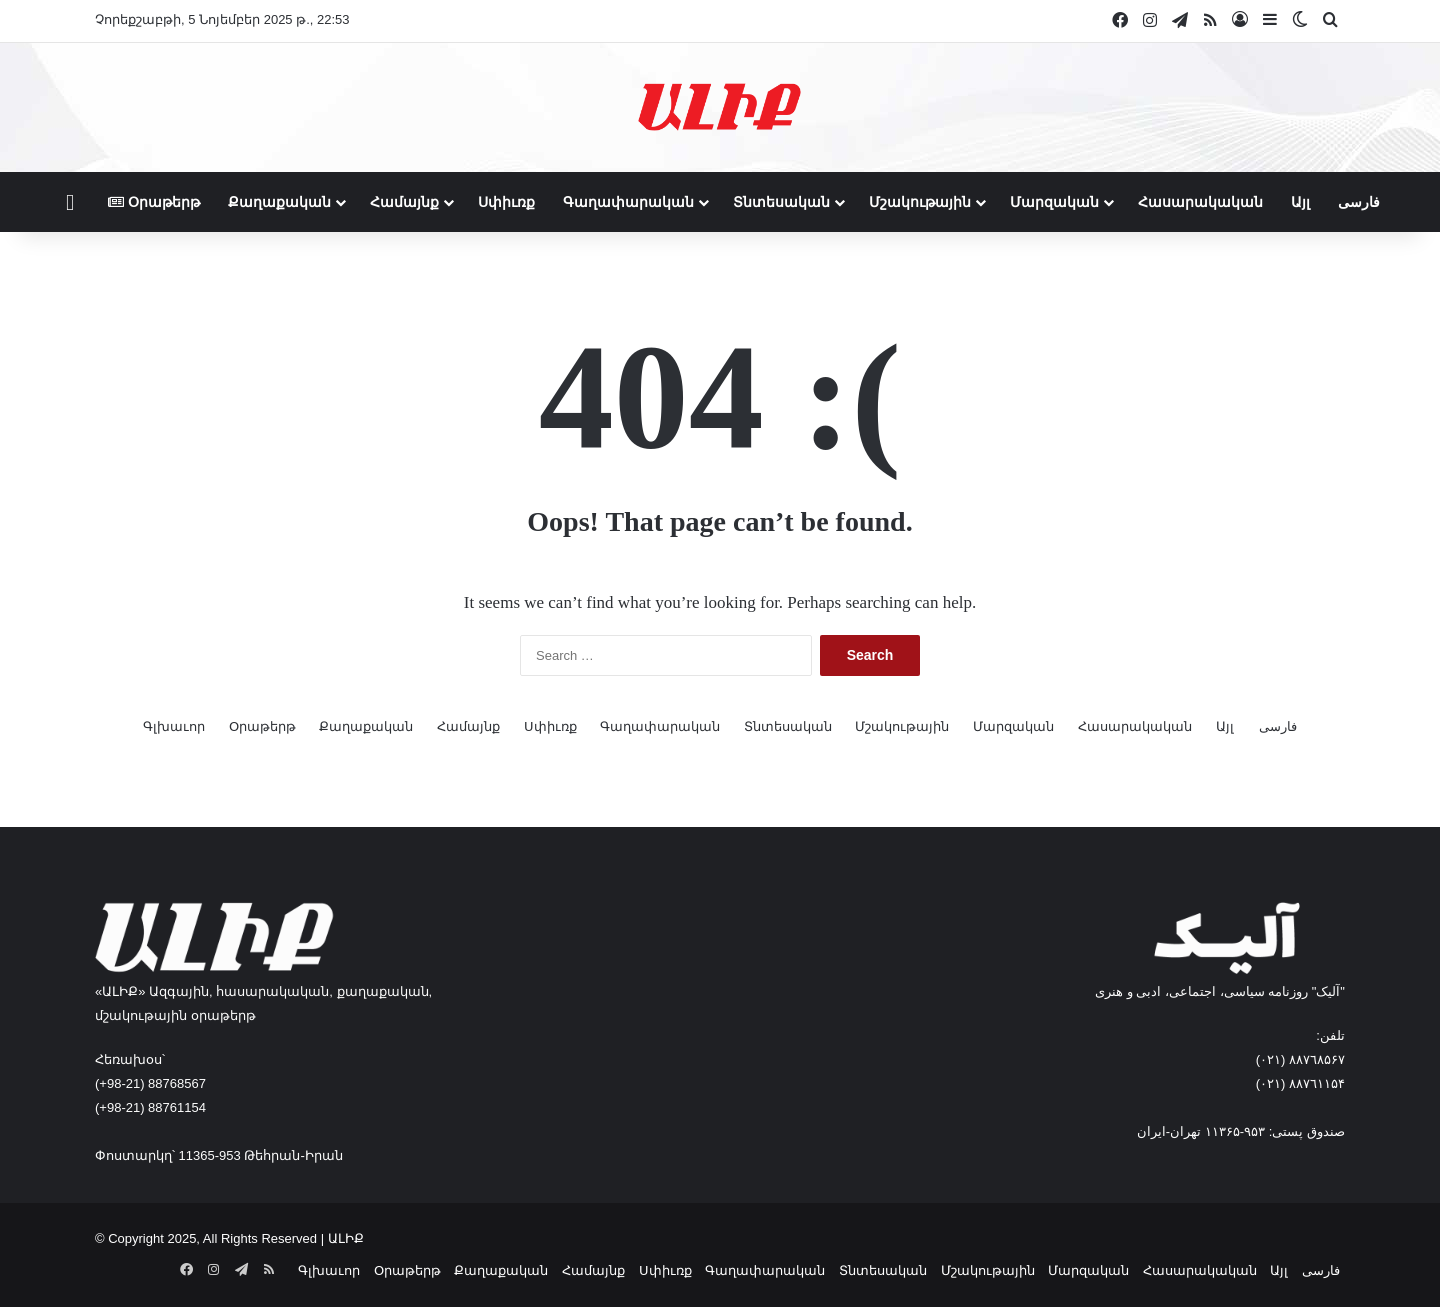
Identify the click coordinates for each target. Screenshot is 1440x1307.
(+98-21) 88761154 (150, 1107)
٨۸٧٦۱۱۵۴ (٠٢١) (1300, 1083)
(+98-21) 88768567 (150, 1083)
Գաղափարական (628, 202)
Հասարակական (1200, 202)
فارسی (1359, 202)
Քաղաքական (279, 202)
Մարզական (1054, 202)
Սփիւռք (506, 202)
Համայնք (404, 202)
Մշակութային (920, 202)
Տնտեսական (781, 202)
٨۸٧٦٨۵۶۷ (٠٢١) (1300, 1059)
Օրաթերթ (154, 202)
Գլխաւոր (174, 726)
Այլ (1300, 202)
